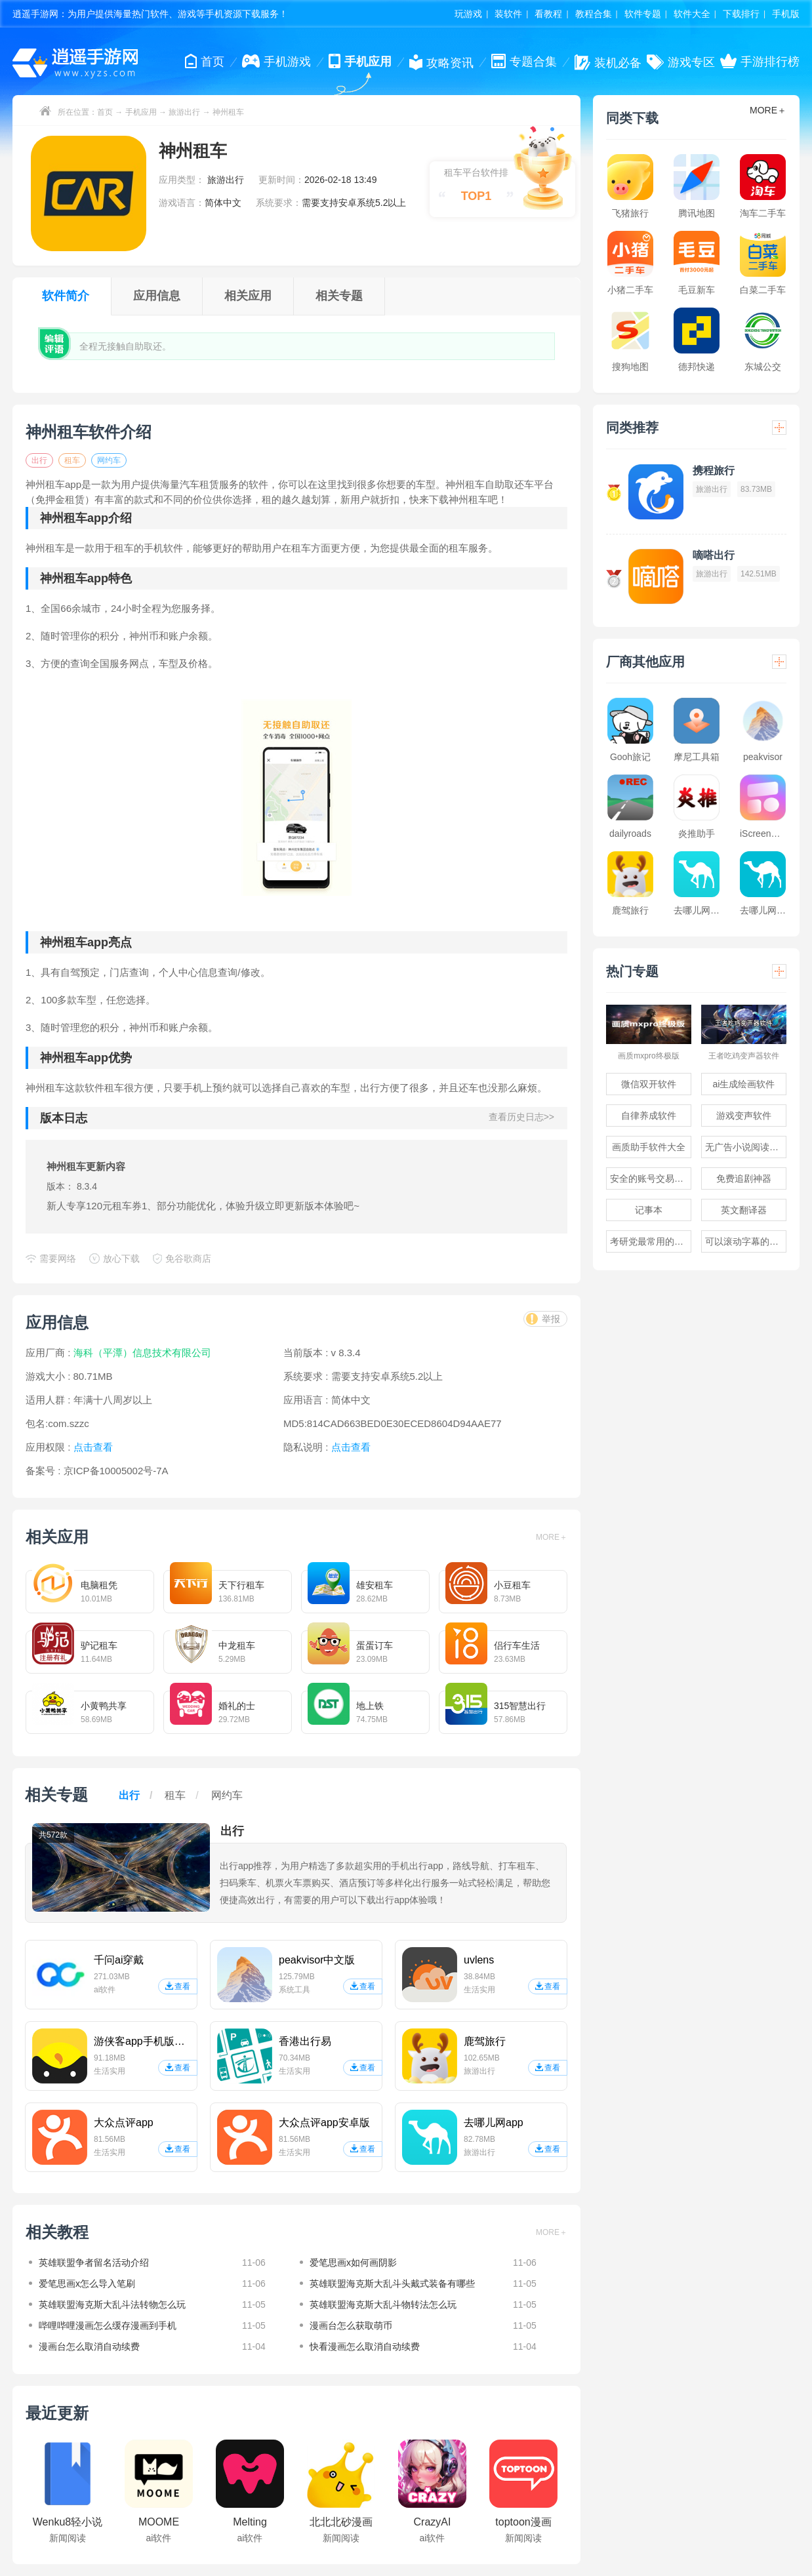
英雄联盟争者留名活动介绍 (94, 2262)
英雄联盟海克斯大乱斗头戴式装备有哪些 (392, 2283)
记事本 (648, 1210)
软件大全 (692, 14)
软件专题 (642, 14)
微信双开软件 (648, 1084)
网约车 (109, 460)
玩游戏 (468, 14)
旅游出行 (184, 112)
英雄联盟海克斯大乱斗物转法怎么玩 (383, 2304)
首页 (105, 112)
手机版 (786, 14)
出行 (39, 460)
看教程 (548, 14)
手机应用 (141, 112)
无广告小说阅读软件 (745, 1147)
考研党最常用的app (649, 1241)
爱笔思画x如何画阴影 (353, 2262)
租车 (72, 460)
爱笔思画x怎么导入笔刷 (87, 2283)
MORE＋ (551, 1537)
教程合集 (593, 14)
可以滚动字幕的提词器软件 (745, 1241)
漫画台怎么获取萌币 (351, 2325)
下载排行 (741, 14)
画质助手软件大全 (648, 1147)
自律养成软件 (648, 1115)
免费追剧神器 (743, 1178)
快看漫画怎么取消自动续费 (365, 2346)
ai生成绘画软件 (744, 1084)
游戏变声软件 (743, 1115)
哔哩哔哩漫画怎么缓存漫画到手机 (107, 2325)
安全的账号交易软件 (650, 1178)
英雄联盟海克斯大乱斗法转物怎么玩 (112, 2304)
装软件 (508, 14)
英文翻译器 (744, 1210)
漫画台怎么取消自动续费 (89, 2346)
